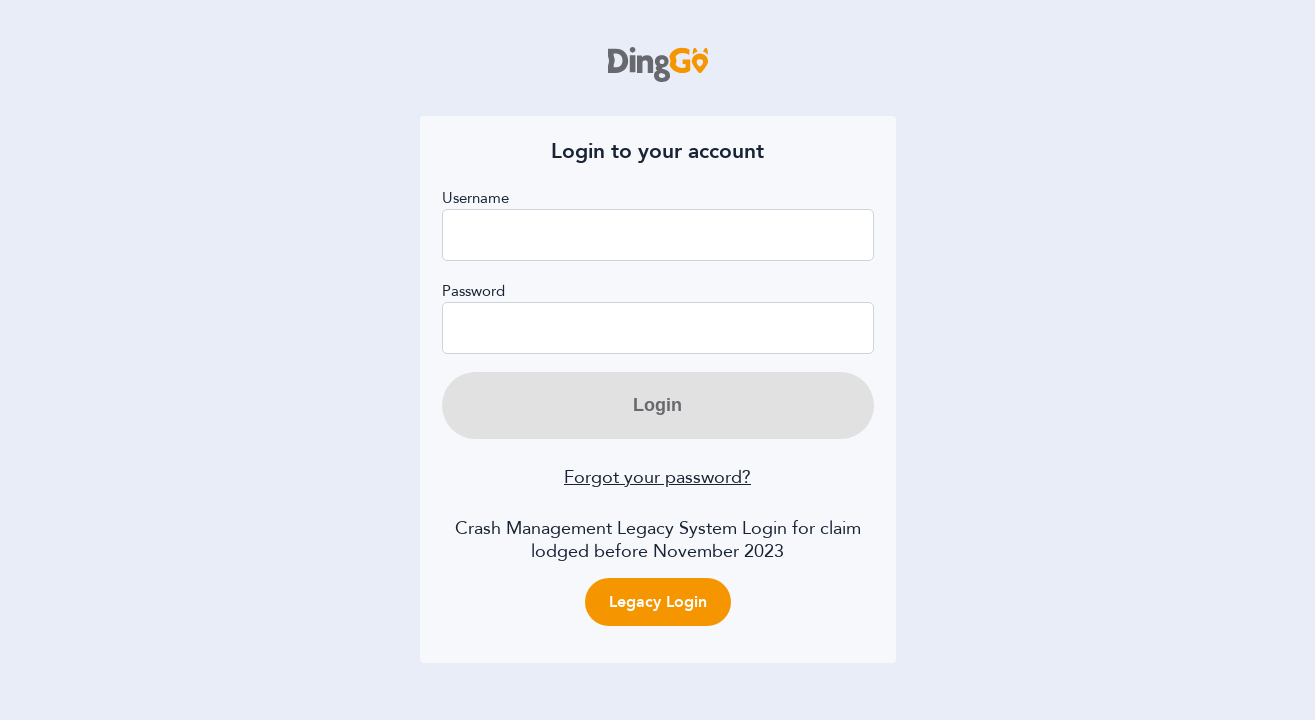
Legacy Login (658, 602)
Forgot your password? (657, 477)
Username (475, 198)
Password (473, 291)
